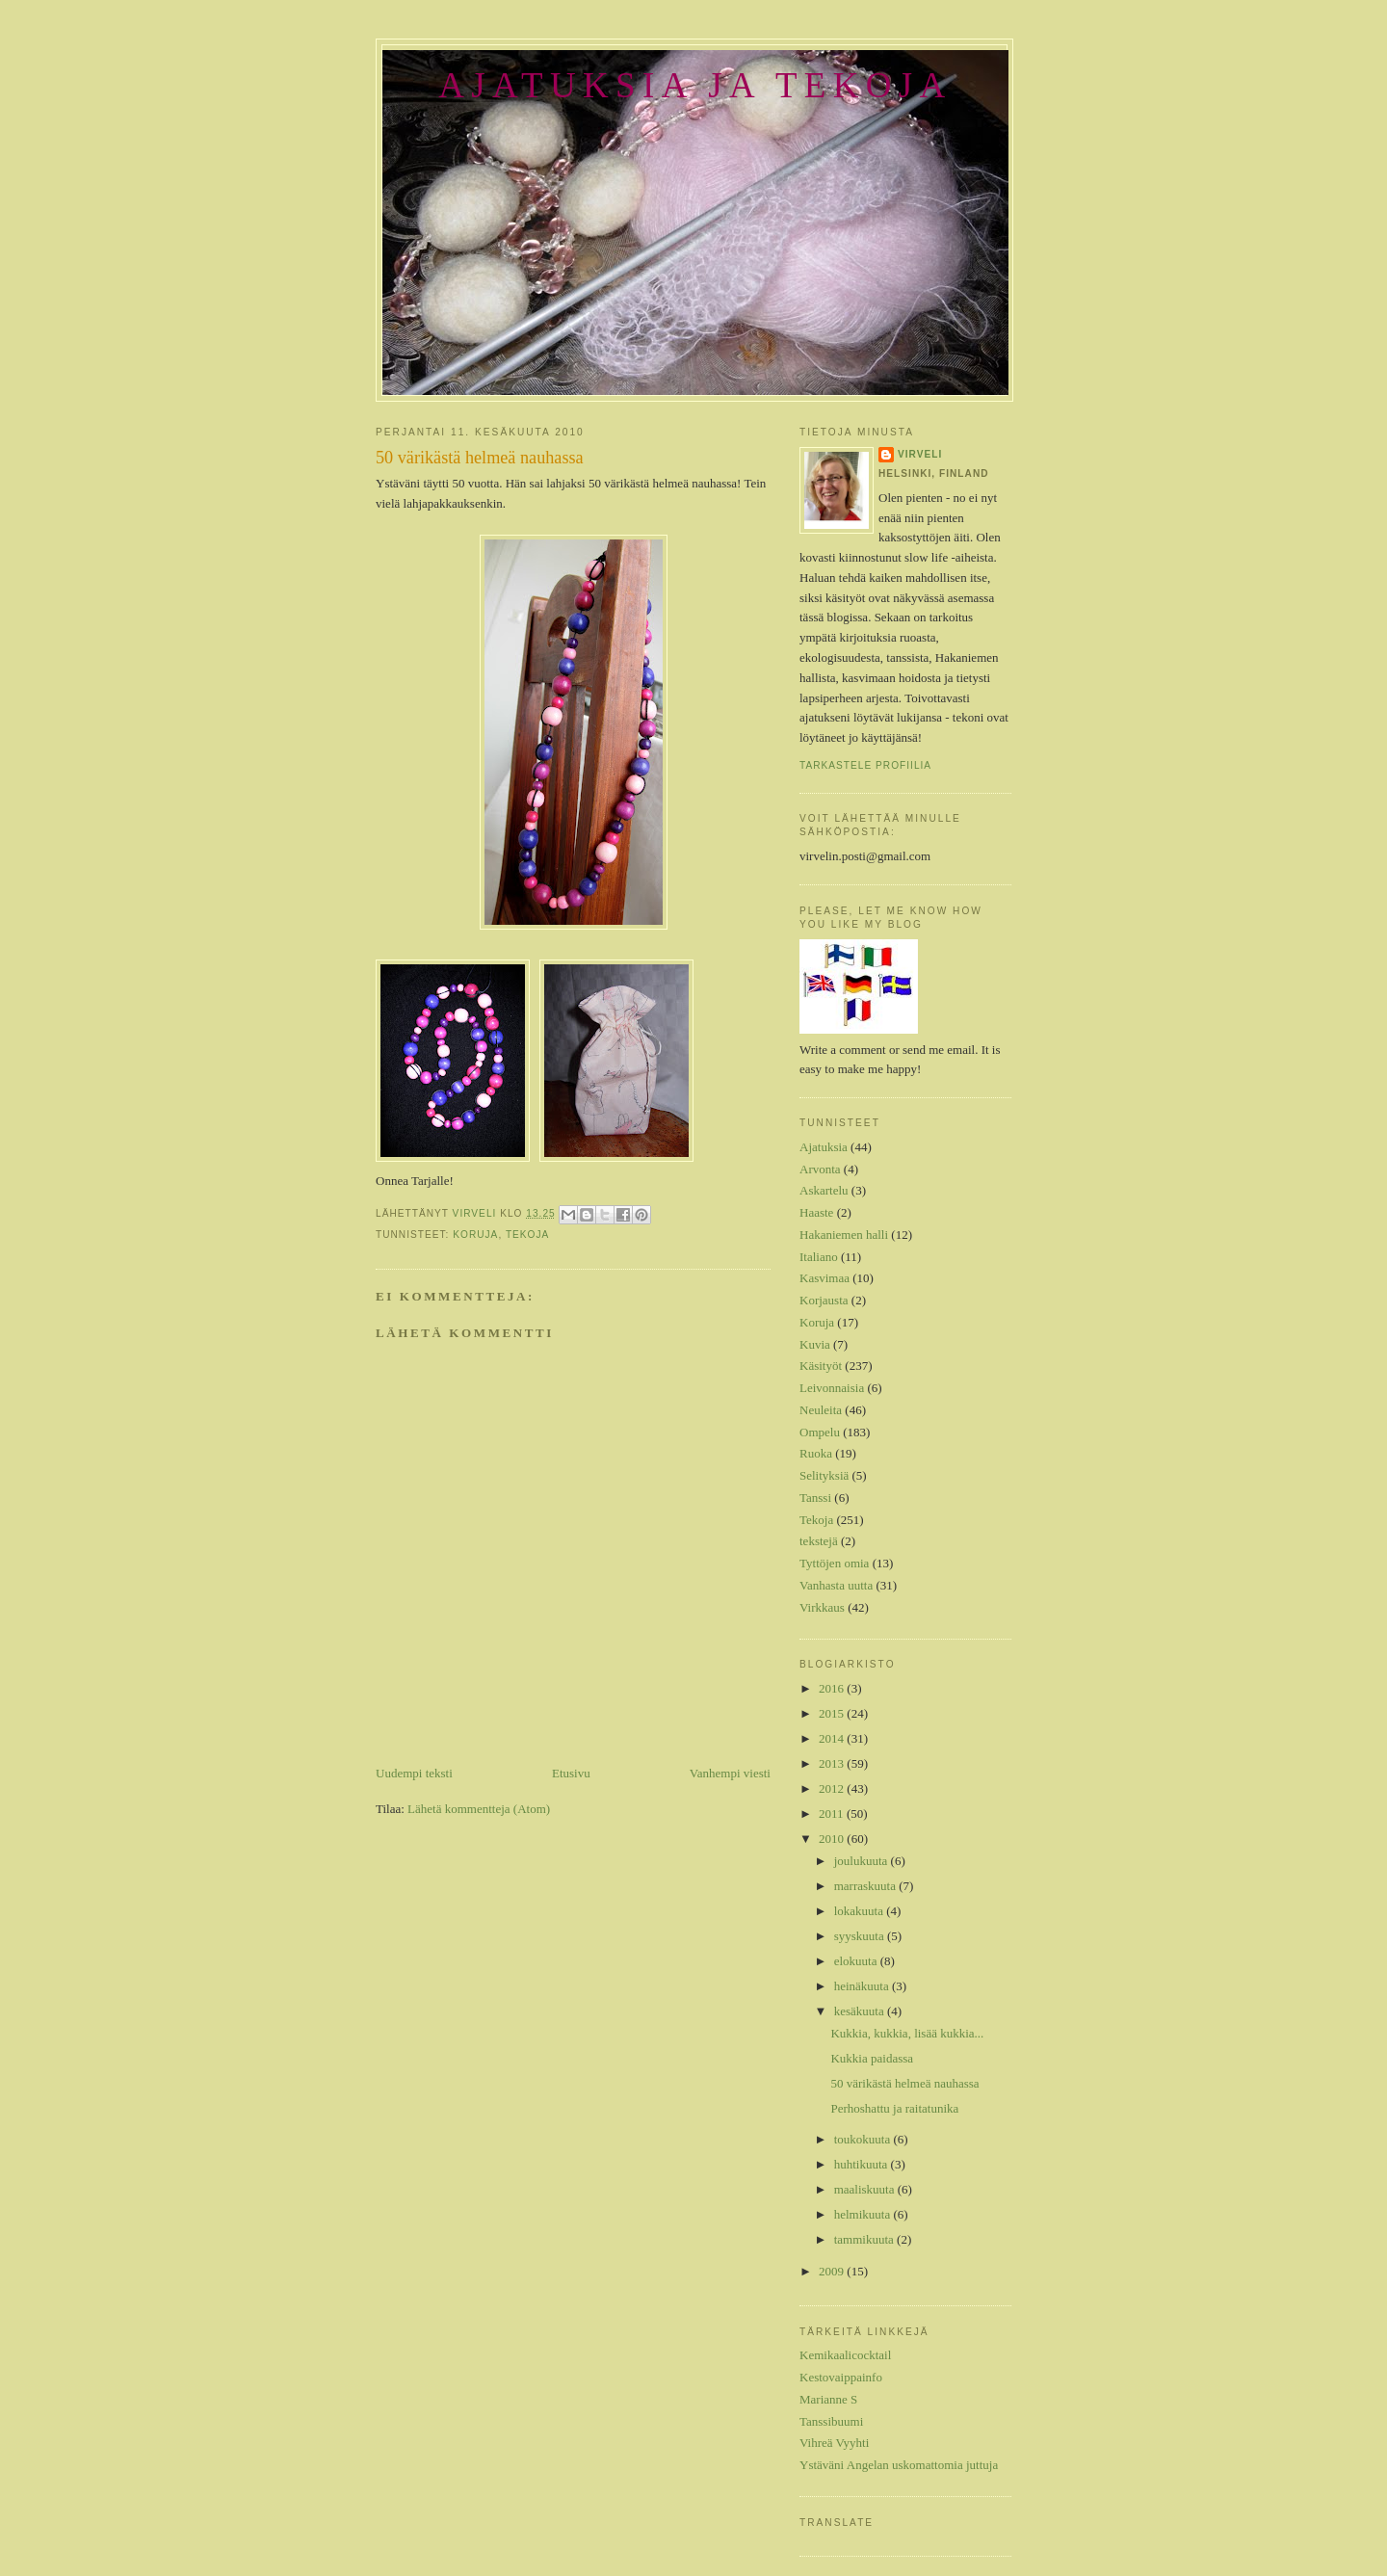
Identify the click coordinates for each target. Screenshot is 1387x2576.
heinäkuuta (863, 1986)
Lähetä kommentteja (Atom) (478, 1808)
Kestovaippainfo (840, 2377)
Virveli (920, 454)
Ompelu (819, 1432)
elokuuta (857, 1961)
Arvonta (820, 1169)
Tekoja (527, 1234)
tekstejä (818, 1541)
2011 (833, 1813)
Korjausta (824, 1300)
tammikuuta (865, 2239)
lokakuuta (860, 1911)
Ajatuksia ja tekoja (695, 85)
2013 (833, 1763)
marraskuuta (867, 1886)
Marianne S (828, 2399)
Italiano (818, 1256)
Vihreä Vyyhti (834, 2442)
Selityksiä (824, 1475)
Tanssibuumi (831, 2421)
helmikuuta (864, 2214)
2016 (833, 1688)
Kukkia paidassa (871, 2058)
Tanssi (815, 1497)
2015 (833, 1713)
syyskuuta (860, 1936)
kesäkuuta (860, 2011)
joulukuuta (862, 1860)
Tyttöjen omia (834, 1563)
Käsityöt (820, 1365)
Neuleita (820, 1410)
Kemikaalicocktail (845, 2355)
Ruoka (815, 1453)
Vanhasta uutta (836, 1585)
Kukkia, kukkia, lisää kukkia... (906, 2033)
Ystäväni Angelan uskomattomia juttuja (898, 2465)
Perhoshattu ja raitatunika (894, 2108)
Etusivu (571, 1773)
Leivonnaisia (831, 1387)
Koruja (475, 1234)
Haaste (816, 1212)
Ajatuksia (823, 1147)
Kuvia (814, 1344)
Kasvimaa (824, 1278)
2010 (833, 1838)
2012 (833, 1788)
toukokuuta (864, 2139)
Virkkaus (822, 1607)
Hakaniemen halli (843, 1234)
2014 (833, 1738)
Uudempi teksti (414, 1773)
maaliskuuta (866, 2189)
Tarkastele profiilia (865, 765)
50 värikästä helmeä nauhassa (904, 2083)
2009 (833, 2271)
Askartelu (824, 1190)
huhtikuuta (862, 2164)
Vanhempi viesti (730, 1773)
